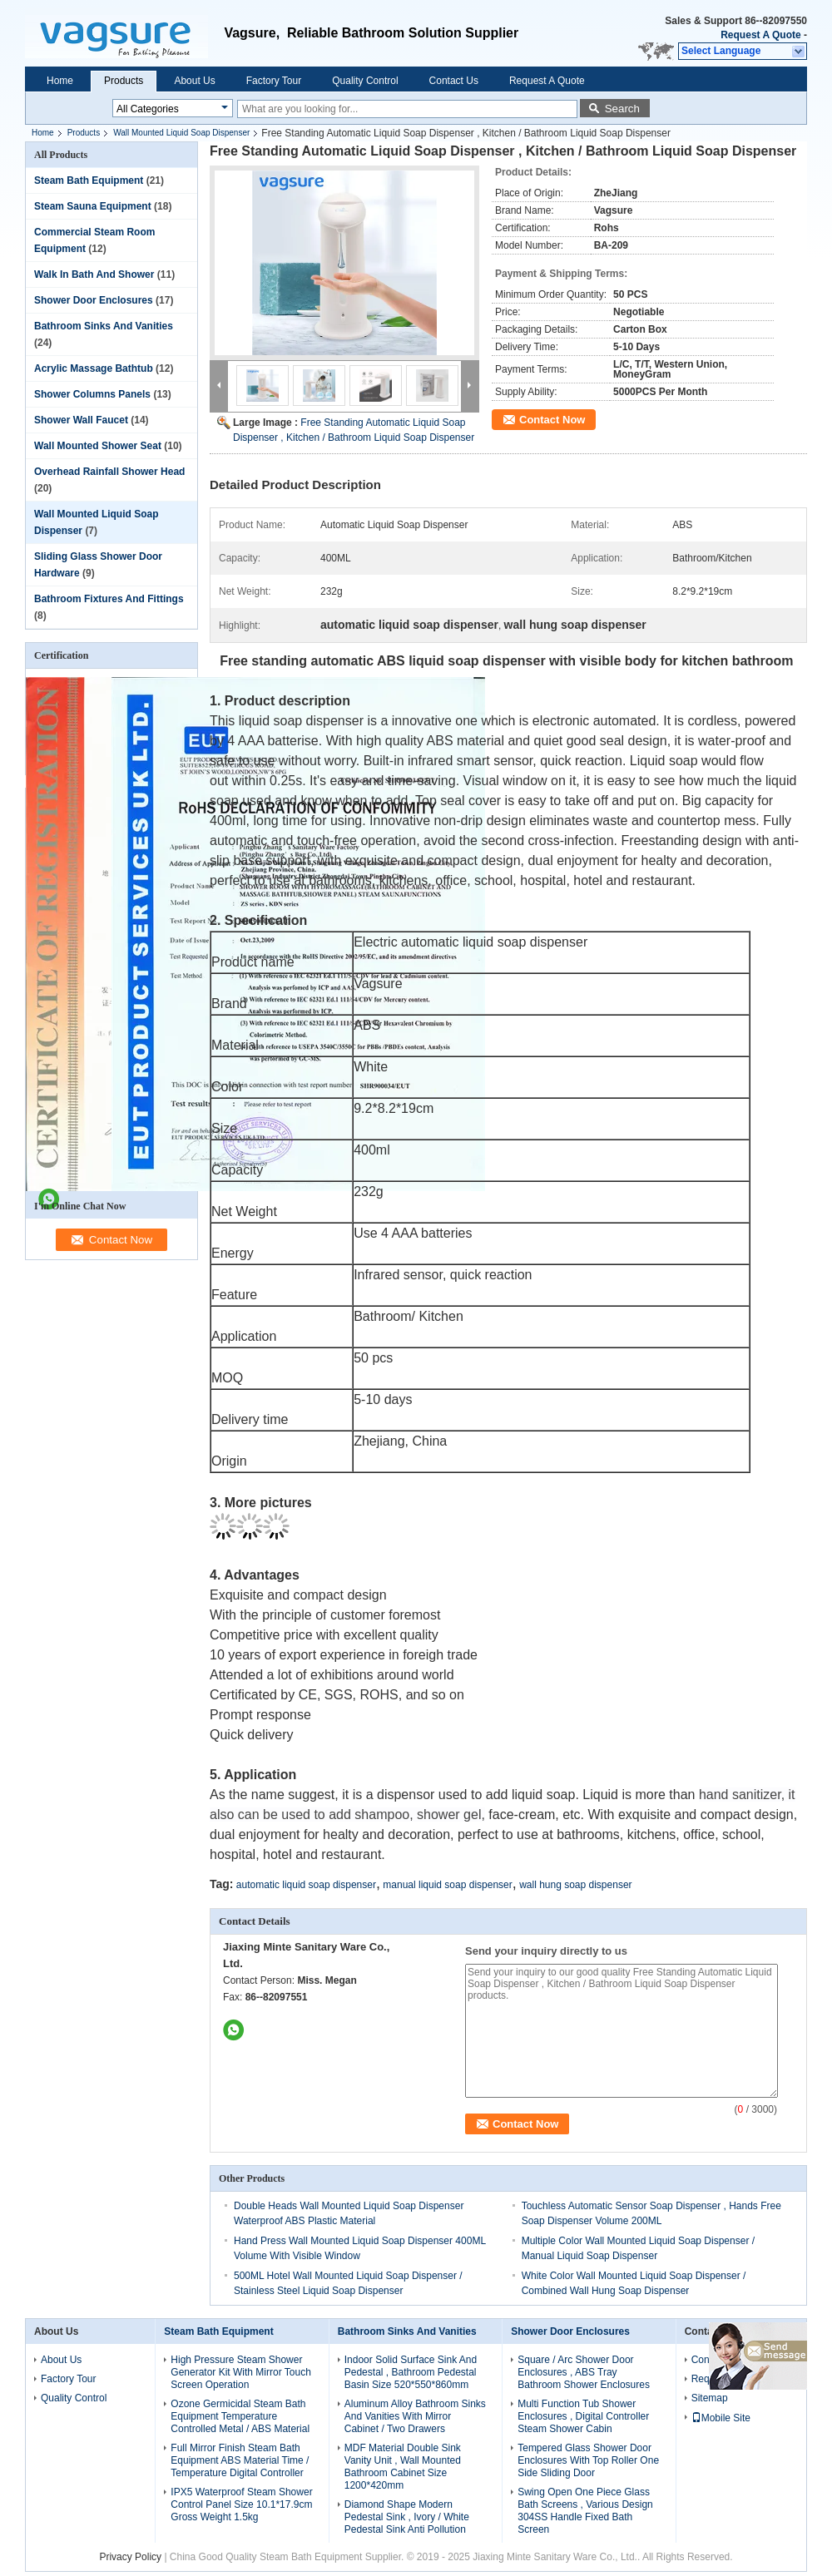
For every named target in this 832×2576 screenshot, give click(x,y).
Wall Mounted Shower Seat (97, 446)
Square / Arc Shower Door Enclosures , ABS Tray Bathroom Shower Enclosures (584, 2372)
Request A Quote (760, 35)
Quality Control (365, 81)
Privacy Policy (130, 2557)
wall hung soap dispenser (575, 1885)
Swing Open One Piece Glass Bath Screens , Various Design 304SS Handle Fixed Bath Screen (585, 2510)
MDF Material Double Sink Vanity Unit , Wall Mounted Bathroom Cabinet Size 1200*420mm (402, 2466)
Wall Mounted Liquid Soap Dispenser (181, 132)
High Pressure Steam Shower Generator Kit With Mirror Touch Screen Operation (241, 2372)
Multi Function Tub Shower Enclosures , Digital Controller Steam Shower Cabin (583, 2416)
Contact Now (552, 419)
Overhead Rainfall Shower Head (109, 471)
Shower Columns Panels (92, 394)
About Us (194, 81)
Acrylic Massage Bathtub (93, 368)
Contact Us (453, 81)
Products (123, 81)
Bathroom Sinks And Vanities (103, 326)
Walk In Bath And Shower (94, 274)
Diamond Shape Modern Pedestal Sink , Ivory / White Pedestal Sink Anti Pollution (406, 2517)
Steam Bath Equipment (88, 180)
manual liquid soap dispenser (447, 1885)
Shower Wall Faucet (81, 420)
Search (622, 108)
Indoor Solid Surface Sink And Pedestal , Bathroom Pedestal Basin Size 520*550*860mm (410, 2372)
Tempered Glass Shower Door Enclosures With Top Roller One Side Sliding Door (588, 2460)
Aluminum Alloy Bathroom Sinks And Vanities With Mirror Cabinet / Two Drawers (415, 2416)
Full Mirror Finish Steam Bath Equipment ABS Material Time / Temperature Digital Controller (240, 2460)
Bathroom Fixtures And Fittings (109, 599)
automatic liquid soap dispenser (306, 1885)
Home (60, 81)
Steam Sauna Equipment (92, 206)
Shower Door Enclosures (93, 300)
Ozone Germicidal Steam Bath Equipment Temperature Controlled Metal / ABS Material (240, 2416)
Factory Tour (273, 81)
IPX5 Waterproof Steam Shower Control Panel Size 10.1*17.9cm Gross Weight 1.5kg (241, 2504)
